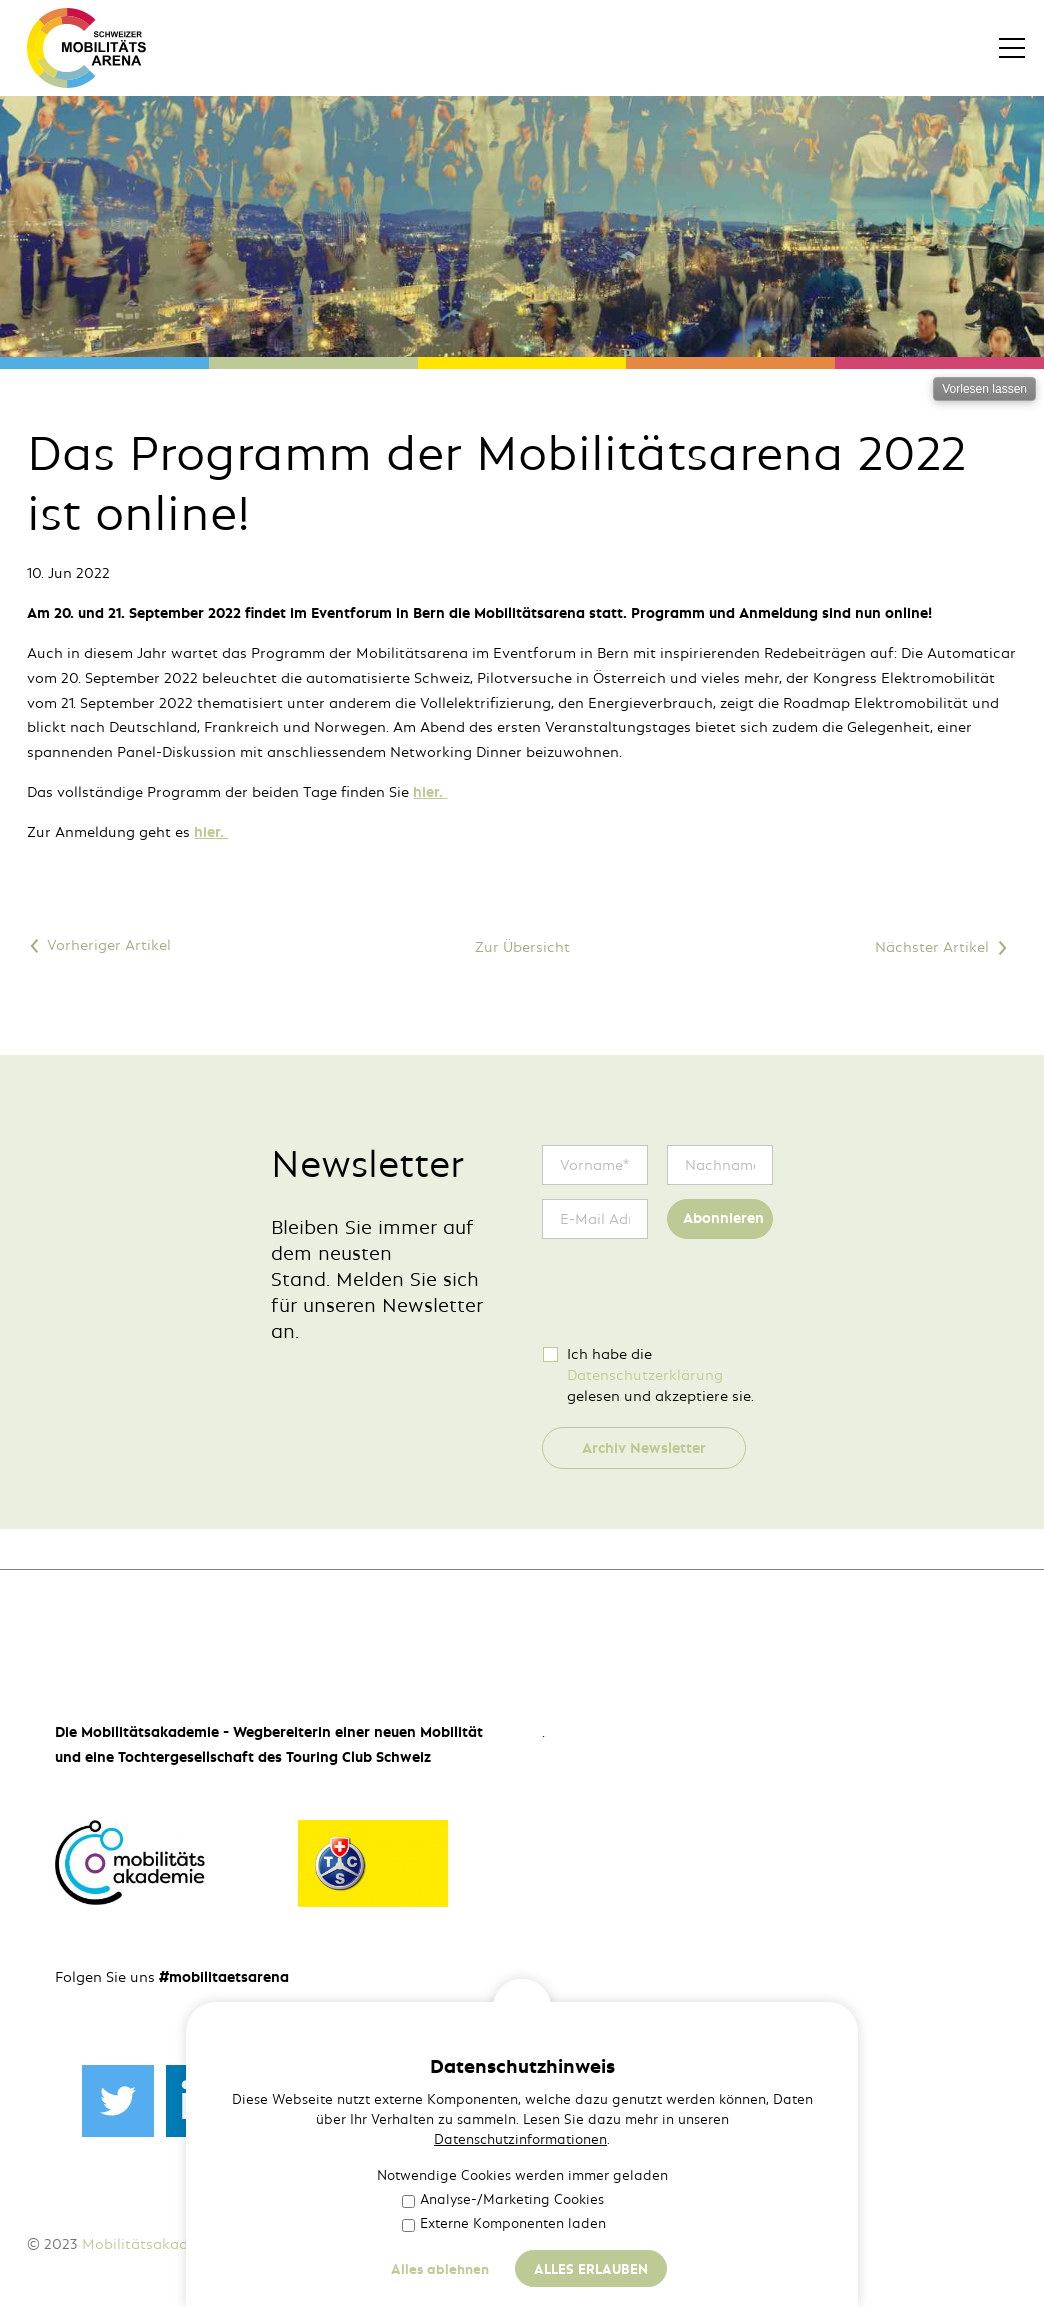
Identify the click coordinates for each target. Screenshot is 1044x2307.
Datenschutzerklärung (645, 1375)
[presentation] (694, 1292)
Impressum (333, 2244)
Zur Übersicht (522, 947)
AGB (397, 2244)
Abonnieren (723, 1218)
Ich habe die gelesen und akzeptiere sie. (660, 1375)
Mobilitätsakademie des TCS (180, 2244)
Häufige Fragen (482, 2244)
